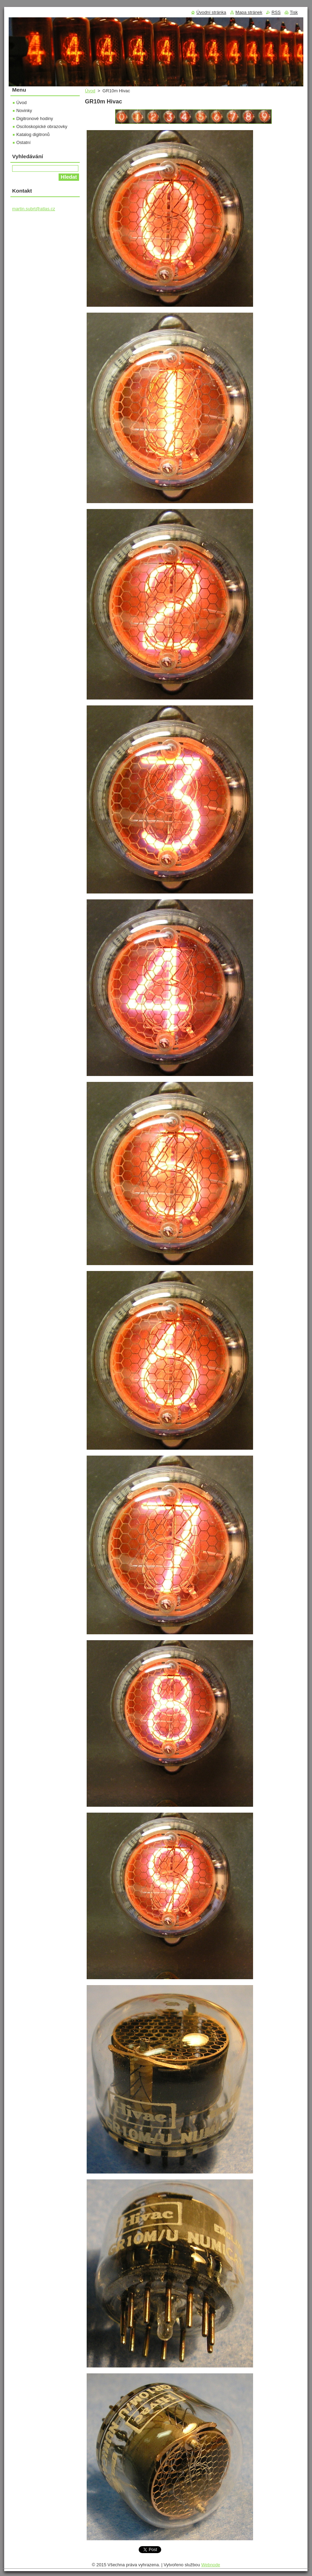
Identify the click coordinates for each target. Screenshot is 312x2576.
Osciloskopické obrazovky (41, 126)
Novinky (24, 110)
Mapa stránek (248, 12)
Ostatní (23, 142)
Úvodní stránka (211, 12)
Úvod (90, 90)
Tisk (294, 12)
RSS (275, 12)
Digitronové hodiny (34, 118)
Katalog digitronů (33, 134)
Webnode (210, 2564)
